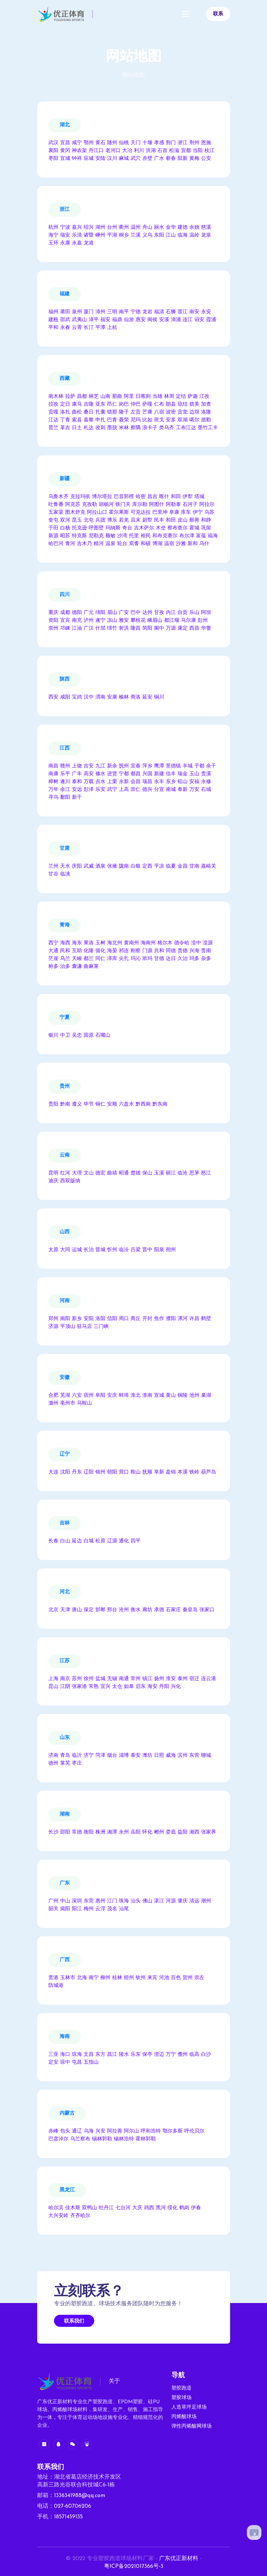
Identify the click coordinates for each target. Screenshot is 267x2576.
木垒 (161, 528)
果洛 (89, 943)
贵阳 (53, 1104)
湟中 (196, 943)
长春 (53, 1541)
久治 (183, 958)
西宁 (53, 943)
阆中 (159, 628)
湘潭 (112, 1832)
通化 (124, 1541)
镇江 (147, 1678)
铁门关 (123, 504)
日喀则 (143, 396)
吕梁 (136, 1250)
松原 (100, 1541)
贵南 (206, 951)
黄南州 (131, 943)
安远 (77, 789)
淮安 (171, 1678)
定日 (65, 404)
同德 (171, 951)
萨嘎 (147, 404)
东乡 (171, 781)
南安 (194, 312)
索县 (77, 420)
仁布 (159, 404)
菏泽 (100, 1755)
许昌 (194, 1318)
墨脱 (112, 428)
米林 (124, 428)
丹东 (77, 1472)
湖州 (100, 227)
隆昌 (136, 628)
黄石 (100, 143)
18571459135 (68, 2517)
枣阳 (53, 158)
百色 (176, 1978)
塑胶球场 (181, 2397)
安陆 (100, 158)
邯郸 (100, 1610)
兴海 (194, 951)
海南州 (148, 943)
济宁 (89, 1755)
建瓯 (53, 320)
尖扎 (124, 958)
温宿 (169, 544)
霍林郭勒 (146, 2139)
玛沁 (136, 958)
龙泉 (206, 235)
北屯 (89, 520)
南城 (171, 789)
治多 (65, 966)
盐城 (100, 1678)
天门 (136, 143)
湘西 (194, 1832)
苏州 (77, 1678)
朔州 (171, 1250)
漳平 (94, 320)
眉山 (112, 612)
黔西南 (143, 1104)
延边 (77, 1541)
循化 (100, 951)
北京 (53, 1610)
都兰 (89, 958)
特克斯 (79, 536)
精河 (99, 544)
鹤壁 (206, 1318)
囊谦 (77, 966)
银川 (53, 1035)
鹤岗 (184, 2208)
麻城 (124, 158)
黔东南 (159, 1104)
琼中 (65, 2062)
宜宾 (65, 620)
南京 (65, 1678)
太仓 (117, 1686)
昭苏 (65, 536)
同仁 (100, 958)
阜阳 (100, 1395)
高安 (89, 774)
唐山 (77, 1610)
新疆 (65, 479)
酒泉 (100, 866)
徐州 (89, 1678)
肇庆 (183, 1901)
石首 (162, 150)
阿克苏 (72, 504)
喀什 (164, 496)
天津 (65, 1610)
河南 (65, 1301)
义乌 (147, 235)
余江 (65, 789)
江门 (112, 1901)
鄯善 (194, 520)
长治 (89, 1250)
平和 (53, 327)
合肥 (53, 1395)
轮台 (122, 544)
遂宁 (100, 620)
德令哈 (181, 943)
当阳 (198, 150)
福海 (213, 536)
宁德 (136, 312)
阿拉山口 (97, 512)
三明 (112, 312)
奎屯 (53, 520)
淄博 (124, 1755)
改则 (100, 428)
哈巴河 (55, 544)
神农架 (79, 150)
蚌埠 (124, 1395)
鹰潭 (159, 766)
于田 (53, 528)
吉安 (89, 766)
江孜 (204, 396)
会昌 (136, 781)
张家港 (79, 1686)
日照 (159, 1755)
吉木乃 (84, 544)
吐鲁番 (55, 504)
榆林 (124, 697)
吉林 (65, 1523)
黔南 (65, 1104)
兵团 (100, 520)
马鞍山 (84, 1403)
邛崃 (65, 628)
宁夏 (65, 1017)
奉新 (183, 789)
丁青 (65, 420)
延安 (147, 697)
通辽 (77, 2131)
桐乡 (124, 235)
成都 (65, 612)
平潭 (100, 327)
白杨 (65, 528)
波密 (171, 412)
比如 (147, 420)
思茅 (194, 1173)
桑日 (89, 412)
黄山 (171, 1395)
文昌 (89, 2054)
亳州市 (67, 1403)
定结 (181, 396)
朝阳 (112, 1472)
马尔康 (188, 620)
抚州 (124, 766)
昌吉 (152, 496)
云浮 (100, 1909)
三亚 (53, 2054)
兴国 (147, 774)
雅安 (124, 620)
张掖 (112, 866)
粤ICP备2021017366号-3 (133, 2566)
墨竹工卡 (208, 428)
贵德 (183, 951)
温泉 (110, 544)
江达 (53, 420)
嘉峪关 (208, 866)
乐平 (65, 774)
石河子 (190, 504)
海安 (152, 1686)
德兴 (147, 789)
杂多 (206, 958)
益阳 (183, 1832)
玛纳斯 (112, 528)
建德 (183, 227)
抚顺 (147, 1472)
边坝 (194, 412)
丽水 (159, 227)
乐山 (194, 612)
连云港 (208, 1678)
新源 (53, 536)
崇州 (53, 628)
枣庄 (77, 1763)
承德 (159, 1610)
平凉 (159, 866)
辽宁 (65, 1454)
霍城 (194, 528)
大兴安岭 (58, 2215)
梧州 (129, 1978)
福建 (65, 294)
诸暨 (89, 235)
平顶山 (67, 1326)
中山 (65, 1901)
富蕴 (201, 536)
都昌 (136, 774)
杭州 (53, 227)
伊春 (196, 2208)
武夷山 (79, 320)
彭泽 (89, 789)
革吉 (65, 428)
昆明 (53, 1173)
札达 (89, 428)
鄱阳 (65, 797)
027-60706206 (72, 2506)
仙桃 (124, 143)
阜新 (159, 1472)
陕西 (65, 679)
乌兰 (65, 958)
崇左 (199, 1978)
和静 (206, 520)
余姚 (194, 227)
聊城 (206, 1755)
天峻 (77, 958)
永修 (206, 781)
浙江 (65, 209)
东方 (100, 2054)
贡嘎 (53, 412)
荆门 (171, 143)
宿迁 (194, 1678)
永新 (124, 781)
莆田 (65, 312)
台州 (112, 227)
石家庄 (173, 1610)
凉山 (112, 620)
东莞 (89, 1901)
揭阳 (65, 1909)
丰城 (188, 766)
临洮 (65, 874)
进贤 (112, 774)
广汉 (89, 628)
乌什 (204, 544)
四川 (65, 594)
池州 (194, 1395)
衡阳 (89, 1832)
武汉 (53, 143)
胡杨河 (106, 504)
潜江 (183, 143)
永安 (206, 312)
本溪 (183, 1472)
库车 (186, 512)
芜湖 (65, 1395)
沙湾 (122, 536)
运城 (77, 1250)
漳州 (100, 312)
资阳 (53, 620)
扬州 (159, 1678)
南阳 (65, 1318)
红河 (65, 1173)
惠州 (100, 1901)
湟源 (208, 943)
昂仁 (112, 404)
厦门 (89, 312)
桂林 (117, 1978)
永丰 (159, 781)
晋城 (100, 1250)
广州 (53, 1901)
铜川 (159, 697)
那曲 (117, 396)
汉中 (89, 697)
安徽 (65, 1377)
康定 (183, 628)
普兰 (53, 428)
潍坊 (147, 1755)
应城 (89, 158)
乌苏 (209, 512)
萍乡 (147, 766)
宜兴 (105, 1686)
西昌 (194, 628)
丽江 (171, 1173)
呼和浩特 (151, 2131)
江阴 (65, 1686)
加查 (206, 404)
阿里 (129, 396)
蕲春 (171, 158)
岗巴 (124, 404)
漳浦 (176, 320)
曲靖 (112, 1173)
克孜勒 (89, 504)
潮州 (206, 1901)
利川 (139, 150)
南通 (124, 1678)
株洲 (100, 1832)
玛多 (194, 958)
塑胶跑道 (181, 2388)
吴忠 (77, 1035)
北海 (82, 1978)
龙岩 (147, 312)
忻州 (112, 1250)
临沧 (183, 1173)
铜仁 (100, 1104)
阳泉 (159, 1250)
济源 (53, 1326)
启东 (141, 1686)
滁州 (53, 1403)
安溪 (164, 320)
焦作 (159, 1318)
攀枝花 (138, 620)
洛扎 (65, 412)
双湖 (183, 420)
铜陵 (183, 1395)
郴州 (159, 1832)
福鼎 (117, 320)
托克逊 (79, 528)
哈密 (141, 496)
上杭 (112, 327)
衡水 (136, 1610)
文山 (89, 1173)
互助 (77, 951)
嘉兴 (77, 227)
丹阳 (164, 1686)
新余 (112, 766)
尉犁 (147, 520)
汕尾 (124, 1909)
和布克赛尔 (165, 536)
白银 (136, 866)
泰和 (77, 781)
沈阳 (65, 1472)
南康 (53, 774)
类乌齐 (166, 428)
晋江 (183, 312)
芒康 (147, 412)
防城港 (55, 1985)
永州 (124, 1832)
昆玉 (77, 520)
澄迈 (159, 2054)
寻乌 (53, 797)
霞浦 (211, 320)
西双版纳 (70, 1181)
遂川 (65, 781)
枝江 (209, 150)
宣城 (159, 1395)
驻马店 (84, 1326)
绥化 (172, 2208)
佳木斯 (72, 2208)
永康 (65, 243)
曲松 (77, 412)
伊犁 (188, 496)
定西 (147, 866)
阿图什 (156, 504)
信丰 (171, 774)
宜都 (186, 150)
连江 (188, 320)
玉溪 (159, 1173)
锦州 (100, 1472)
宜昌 (65, 143)
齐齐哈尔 (80, 2215)
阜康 (174, 512)
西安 (53, 697)
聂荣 (124, 420)
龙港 (89, 243)
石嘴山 (102, 1035)
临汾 (124, 1250)
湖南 (65, 1814)
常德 (77, 1832)
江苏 (65, 1661)
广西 (65, 1960)
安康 (112, 697)
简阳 (147, 628)
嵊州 (100, 235)
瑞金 (183, 774)
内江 (171, 612)
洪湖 (151, 150)
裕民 (146, 536)
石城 (206, 789)
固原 (89, 1035)
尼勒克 (96, 536)
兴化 (176, 1686)
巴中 (136, 612)
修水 (100, 774)
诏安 (199, 320)
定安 (53, 2062)
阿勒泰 (173, 504)
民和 (65, 951)
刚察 (136, 951)
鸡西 (149, 2208)
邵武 (65, 320)
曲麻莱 (91, 966)
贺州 (188, 1978)
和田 (176, 496)
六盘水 (126, 1104)
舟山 (147, 227)
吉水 (100, 781)
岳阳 (136, 1832)
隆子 (124, 412)
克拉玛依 (80, 496)
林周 (169, 396)
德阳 (77, 612)
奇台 (127, 528)
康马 (77, 404)
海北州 (114, 943)
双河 (65, 520)
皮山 (183, 520)
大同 (65, 1250)
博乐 (112, 520)
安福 (194, 781)
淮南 (147, 1395)
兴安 (100, 2131)
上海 (53, 1678)
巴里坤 (159, 512)
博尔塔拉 (102, 496)
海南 (65, 2036)
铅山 (183, 781)
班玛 (147, 958)
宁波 (65, 227)
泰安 (136, 1755)
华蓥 (206, 628)
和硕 (146, 544)
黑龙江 (67, 2190)
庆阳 (77, 866)
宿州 (89, 1395)
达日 (171, 958)
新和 (193, 544)
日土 (77, 428)
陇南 (124, 866)
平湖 (112, 235)
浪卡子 (149, 428)
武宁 (112, 789)
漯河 (183, 1318)
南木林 (55, 396)
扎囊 (100, 412)
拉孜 (53, 404)
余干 (211, 766)
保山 (147, 1173)
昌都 (82, 396)
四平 (136, 1541)
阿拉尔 (206, 504)
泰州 (183, 1678)
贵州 (65, 1086)
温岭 (194, 235)
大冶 (127, 150)
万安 (194, 789)
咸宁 (77, 143)
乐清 (77, 235)
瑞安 (65, 235)
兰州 (53, 866)
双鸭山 (89, 2208)
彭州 (203, 620)
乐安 (100, 789)
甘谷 (53, 874)
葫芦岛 (208, 1472)
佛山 (147, 1901)
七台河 (123, 2208)
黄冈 (65, 150)
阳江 (77, 1909)
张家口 (206, 1610)
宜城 (65, 158)
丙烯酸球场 (184, 2416)
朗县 (171, 404)
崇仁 (136, 789)
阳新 (183, 158)
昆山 (53, 1686)
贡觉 (183, 412)
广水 (159, 158)
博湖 (157, 544)
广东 (65, 1883)
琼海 (77, 2054)
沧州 (124, 1610)
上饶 (77, 766)
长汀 (89, 327)
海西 (65, 943)
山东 (65, 1737)
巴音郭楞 (124, 496)
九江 (100, 766)
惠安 (141, 320)
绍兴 (89, 227)
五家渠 (55, 512)
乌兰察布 (80, 2139)
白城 (89, 1541)
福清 (159, 312)
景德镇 (173, 766)
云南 (65, 1155)
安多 (171, 420)
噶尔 (194, 420)
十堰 (147, 143)
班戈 (159, 420)
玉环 (53, 243)
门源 (147, 951)
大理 (77, 1173)
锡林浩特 (124, 2139)
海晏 (112, 951)
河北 (65, 1592)
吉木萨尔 (144, 528)
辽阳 (89, 1472)
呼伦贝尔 (194, 2131)
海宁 (53, 235)
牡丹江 (106, 2208)
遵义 (77, 1104)
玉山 (194, 774)
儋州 (183, 2054)
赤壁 (147, 158)
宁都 (124, 774)
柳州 (105, 1978)
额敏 (110, 536)
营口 (124, 1472)
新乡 (77, 1318)
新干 (77, 797)
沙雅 (181, 544)
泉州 (77, 312)
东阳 (159, 235)
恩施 (206, 143)
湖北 (65, 125)
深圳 (77, 1901)
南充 (77, 620)
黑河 (161, 2208)
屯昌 (77, 2062)
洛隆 (206, 412)
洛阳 (100, 1318)
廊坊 (147, 1610)
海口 (65, 2054)
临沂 (77, 1755)
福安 (105, 320)
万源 (171, 628)
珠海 (124, 1901)
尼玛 (136, 420)
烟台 (112, 1755)
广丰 (77, 774)
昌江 (112, 2054)
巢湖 (206, 1395)
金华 (171, 227)
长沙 (53, 1832)
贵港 (53, 1978)
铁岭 (194, 1472)
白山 (65, 1541)
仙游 (129, 320)
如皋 (129, 1686)
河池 (164, 1978)
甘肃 (65, 848)
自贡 (183, 612)
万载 (89, 781)
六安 (77, 1395)
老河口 (112, 150)
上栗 (112, 781)
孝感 (159, 143)
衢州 (124, 227)
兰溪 (136, 235)
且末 (136, 520)
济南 (53, 1755)
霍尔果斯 (119, 512)
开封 (147, 1318)
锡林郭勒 (102, 2139)
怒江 (206, 1173)
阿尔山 (131, 2131)
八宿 (159, 412)
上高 (124, 789)
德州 (53, 1763)
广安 (124, 612)
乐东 (136, 2054)
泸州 (89, 620)
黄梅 (194, 158)
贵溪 (206, 774)
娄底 (171, 1832)
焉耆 (134, 544)
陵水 (124, 2054)
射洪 (124, 628)
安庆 (112, 1395)
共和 (159, 951)
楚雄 (136, 1173)
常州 (136, 1678)
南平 (124, 312)
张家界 (208, 1832)
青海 (65, 925)
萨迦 (193, 396)
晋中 (147, 1250)
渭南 (100, 697)
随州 (112, 143)
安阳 (89, 1318)
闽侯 (152, 320)
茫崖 (53, 958)
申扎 (100, 420)
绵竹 (112, 628)
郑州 (53, 1318)
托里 (134, 536)
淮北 (136, 1395)
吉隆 (89, 404)
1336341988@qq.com (79, 2495)
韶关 (53, 1909)
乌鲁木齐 (58, 496)
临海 (183, 235)
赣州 (65, 766)
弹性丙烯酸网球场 (191, 2426)
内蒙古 (67, 2113)
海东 (77, 943)
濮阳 (171, 1318)
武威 (89, 866)
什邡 (100, 628)
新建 (159, 774)
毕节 (89, 1104)
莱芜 (65, 1763)
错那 (112, 412)
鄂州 (89, 143)
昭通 (124, 1173)
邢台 (112, 1610)
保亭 (147, 2054)
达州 (147, 612)
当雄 (157, 396)
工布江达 (186, 428)
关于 (114, 2381)
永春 (65, 327)
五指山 (91, 2062)
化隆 (89, 951)
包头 (65, 2131)
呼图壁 (96, 528)
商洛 (136, 697)
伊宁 (198, 512)
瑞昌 (147, 781)
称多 (53, 966)
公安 (206, 158)
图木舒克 (75, 512)
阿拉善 (114, 2131)
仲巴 (136, 404)
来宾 (152, 1978)
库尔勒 (139, 504)
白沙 (206, 2054)
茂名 (112, 1909)
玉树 (100, 943)
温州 (136, 227)
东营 (194, 1755)
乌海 (89, 2131)
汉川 (112, 158)
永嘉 (77, 243)
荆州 (194, 143)
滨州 (183, 1755)
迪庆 (53, 1181)
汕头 (136, 1901)
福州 (53, 312)
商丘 (136, 1318)
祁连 (124, 951)
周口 (124, 1318)
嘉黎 (89, 420)
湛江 (159, 1901)
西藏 (65, 378)
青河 (70, 544)
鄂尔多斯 (172, 2131)
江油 (77, 628)
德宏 (100, 1173)
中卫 (65, 1035)
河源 (171, 1901)
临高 (194, 2054)
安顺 (112, 1104)
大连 (53, 1472)
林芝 (94, 396)
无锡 (112, 1678)
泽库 (112, 958)
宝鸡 (77, 697)
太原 (53, 1250)
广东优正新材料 (178, 2558)
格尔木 (165, 943)
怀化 (147, 1832)
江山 (171, 235)
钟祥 (77, 158)
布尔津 (186, 536)
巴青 (112, 420)
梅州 (89, 1909)
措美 (194, 404)
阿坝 (206, 612)
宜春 (136, 766)
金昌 (183, 866)
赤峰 (53, 2131)
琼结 (183, 404)
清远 (194, 1901)
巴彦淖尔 (58, 2139)
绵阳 (100, 612)
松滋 (174, 150)
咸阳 (65, 697)
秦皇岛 (190, 1610)
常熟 (94, 1686)
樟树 (53, 781)
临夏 (171, 866)
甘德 (159, 958)
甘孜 (159, 612)
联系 (218, 14)
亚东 (100, 404)
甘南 (194, 866)
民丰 (159, 520)
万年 (53, 789)
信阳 (112, 1318)
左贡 (136, 412)
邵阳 (65, 1832)
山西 (65, 1232)
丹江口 (96, 150)
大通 (53, 951)
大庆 (137, 2208)
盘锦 (171, 1472)
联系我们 (74, 2321)
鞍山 (136, 1472)
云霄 (77, 327)
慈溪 (206, 227)
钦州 (141, 1978)
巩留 (206, 528)
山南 (105, 396)
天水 (65, 866)
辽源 (112, 1541)
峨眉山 (154, 620)
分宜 (159, 789)
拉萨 (70, 396)
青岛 (65, 1755)
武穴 (136, 158)
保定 (89, 1610)
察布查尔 (177, 528)
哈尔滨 (55, 2208)
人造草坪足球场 (189, 2407)
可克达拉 (141, 512)
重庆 (53, 612)
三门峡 (101, 1326)
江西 (65, 748)
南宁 (94, 1978)
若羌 (124, 520)
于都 (199, 766)
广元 (89, 612)
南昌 (53, 766)
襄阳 (53, 150)
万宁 (171, 2054)
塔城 (199, 496)
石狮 (171, 312)
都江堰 (171, 620)
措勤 (206, 420)
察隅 (136, 428)
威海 (171, 1755)
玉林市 (67, 1978)
